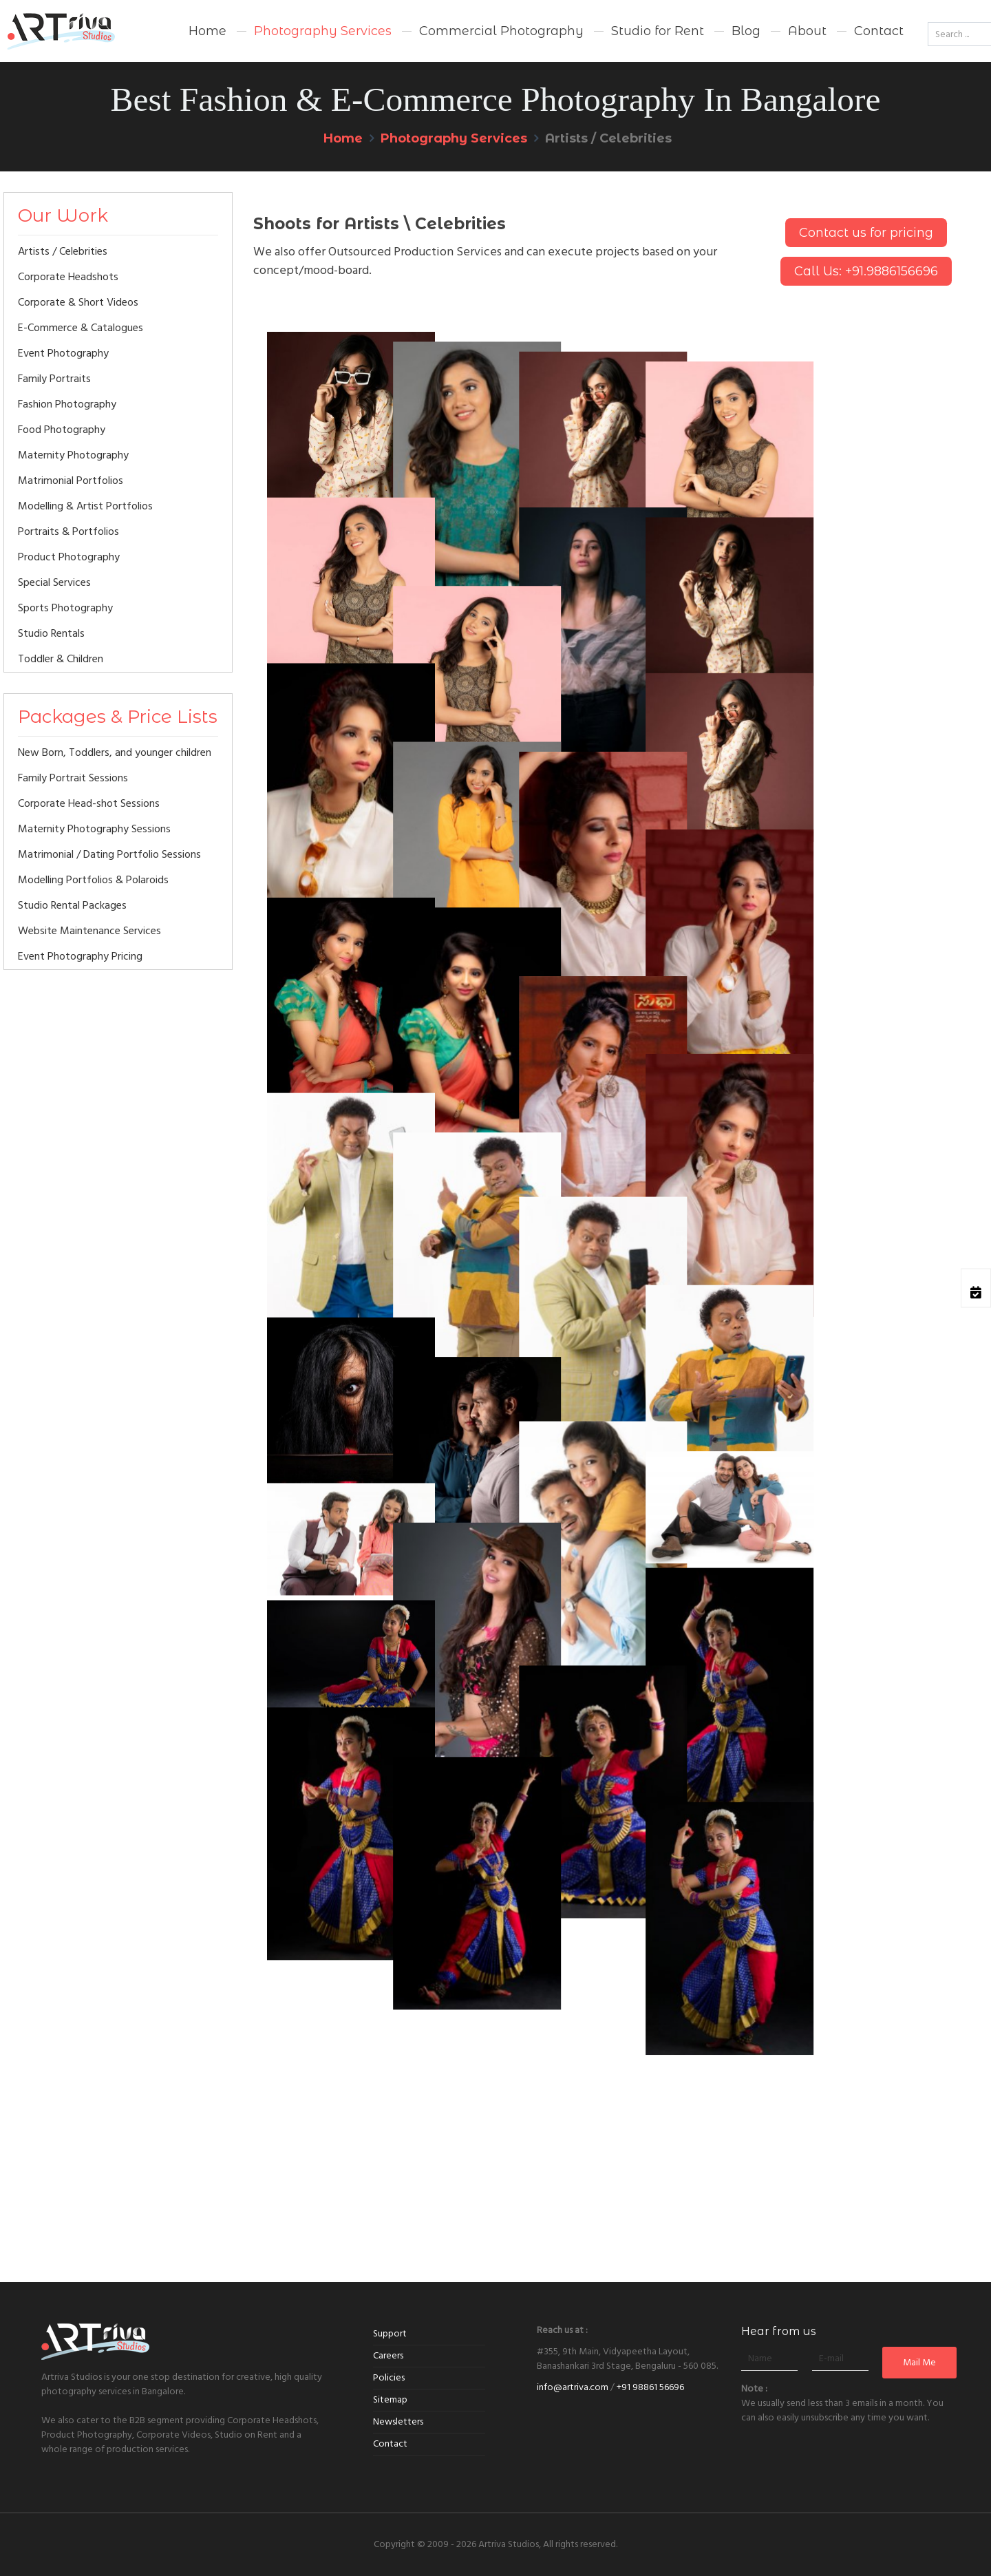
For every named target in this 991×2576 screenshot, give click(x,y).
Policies (389, 2378)
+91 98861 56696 (650, 2387)
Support (390, 2334)
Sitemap (390, 2400)
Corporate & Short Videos (78, 302)
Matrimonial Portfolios (70, 480)
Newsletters (398, 2422)
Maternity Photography (73, 455)
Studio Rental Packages (72, 905)
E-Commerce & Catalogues (80, 327)
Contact (390, 2444)
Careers (388, 2356)
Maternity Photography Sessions (94, 828)
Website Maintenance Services (89, 930)
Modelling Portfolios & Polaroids (93, 879)
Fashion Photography (67, 404)
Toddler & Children (60, 658)
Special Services (54, 582)
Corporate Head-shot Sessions (89, 803)
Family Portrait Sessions (73, 777)
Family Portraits (54, 378)
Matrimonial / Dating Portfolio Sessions (109, 854)
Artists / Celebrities (62, 251)
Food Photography (61, 429)
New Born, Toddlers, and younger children (114, 752)
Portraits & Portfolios (68, 531)
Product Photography (69, 556)
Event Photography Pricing (80, 956)
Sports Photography (65, 607)
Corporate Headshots (68, 276)
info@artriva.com (572, 2387)
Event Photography (63, 353)
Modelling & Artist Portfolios (85, 506)
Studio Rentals (51, 633)
